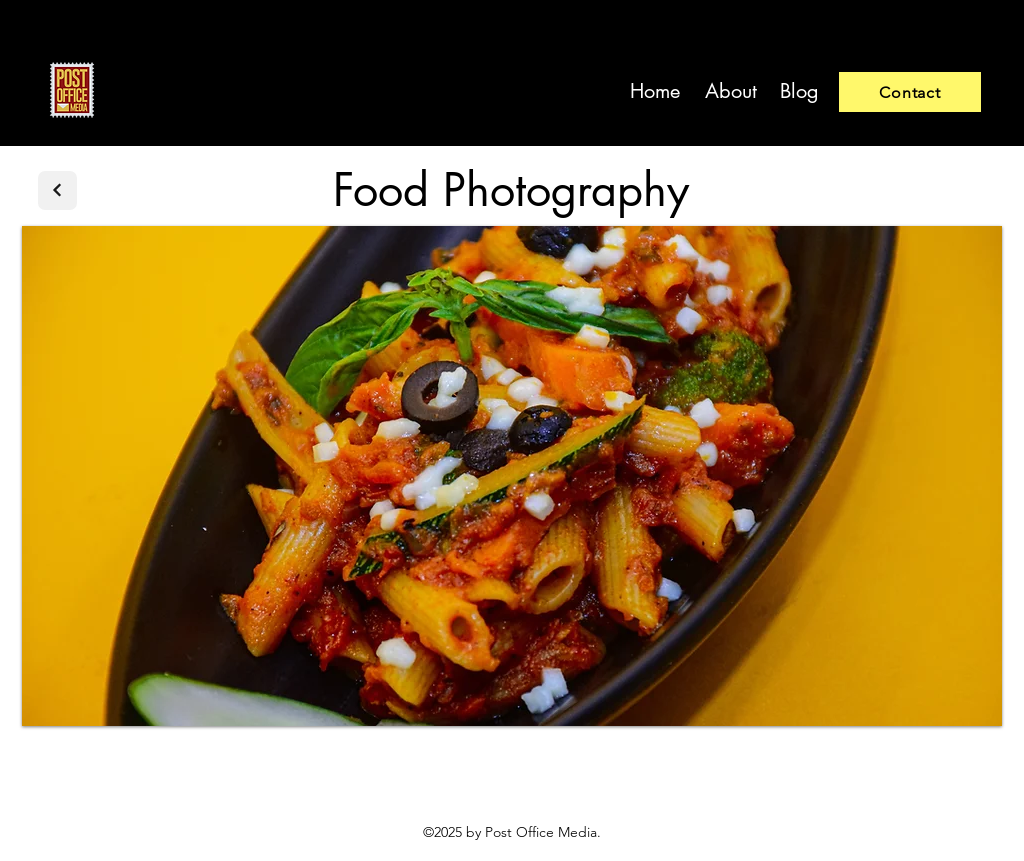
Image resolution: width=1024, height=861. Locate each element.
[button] (512, 476)
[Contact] (910, 92)
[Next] (57, 190)
